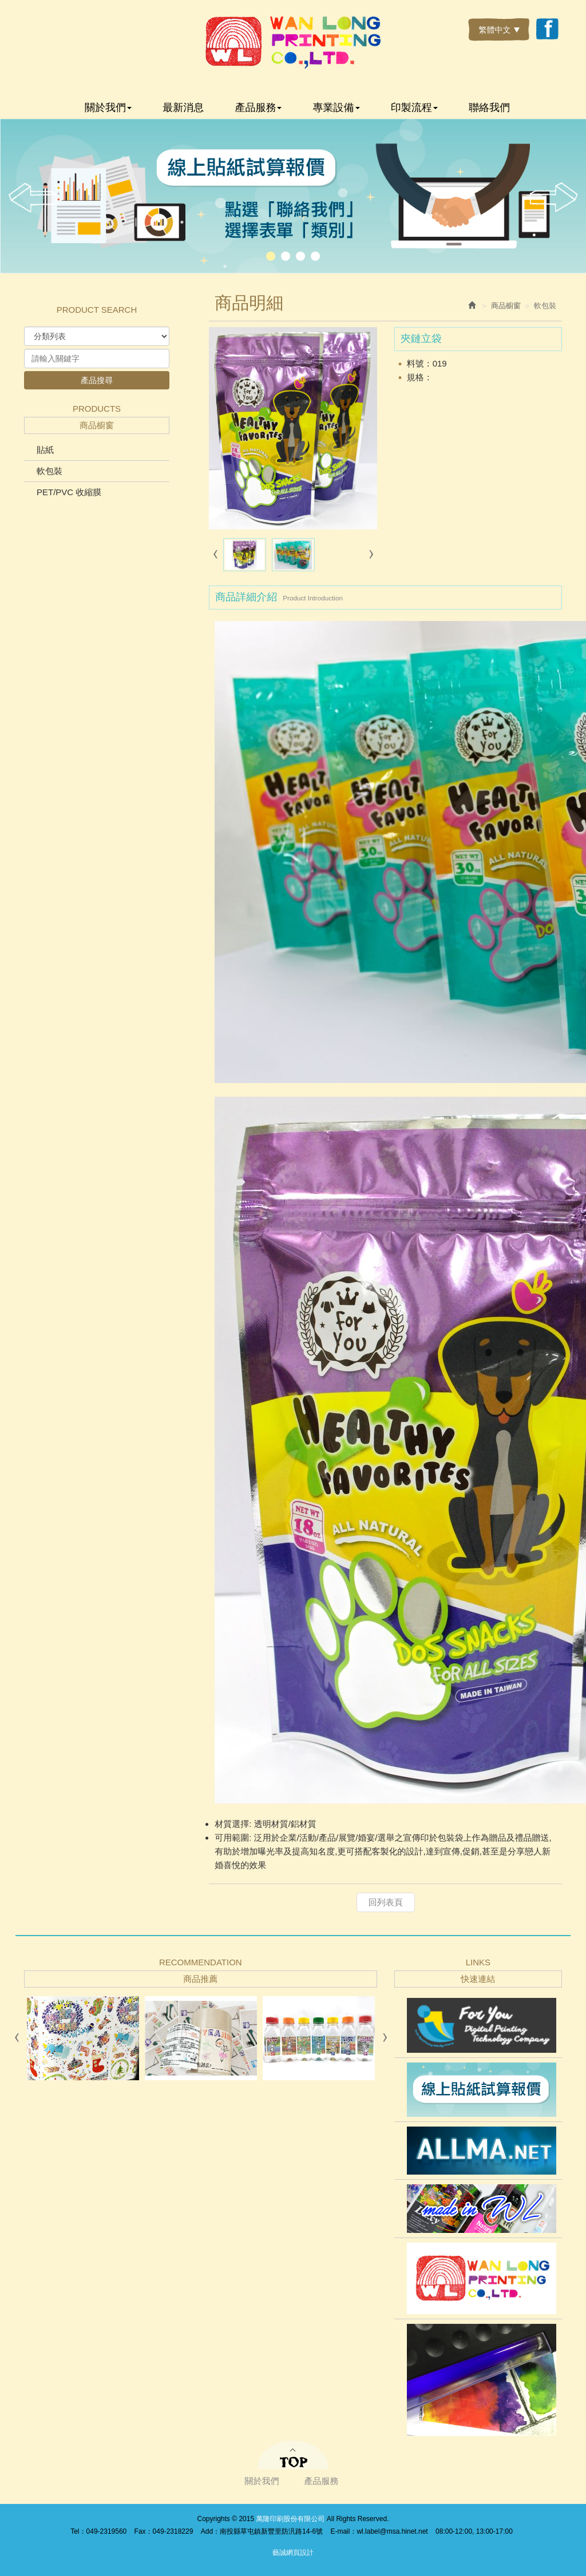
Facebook (547, 29)
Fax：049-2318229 (163, 2531)
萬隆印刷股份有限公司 (293, 41)
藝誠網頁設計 (293, 2553)
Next (553, 198)
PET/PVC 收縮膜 (69, 492)
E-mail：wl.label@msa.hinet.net (378, 2531)
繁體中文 (499, 29)
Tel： (78, 2531)
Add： (210, 2531)
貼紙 (45, 450)
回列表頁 (386, 1902)
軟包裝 (49, 471)
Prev (33, 198)
